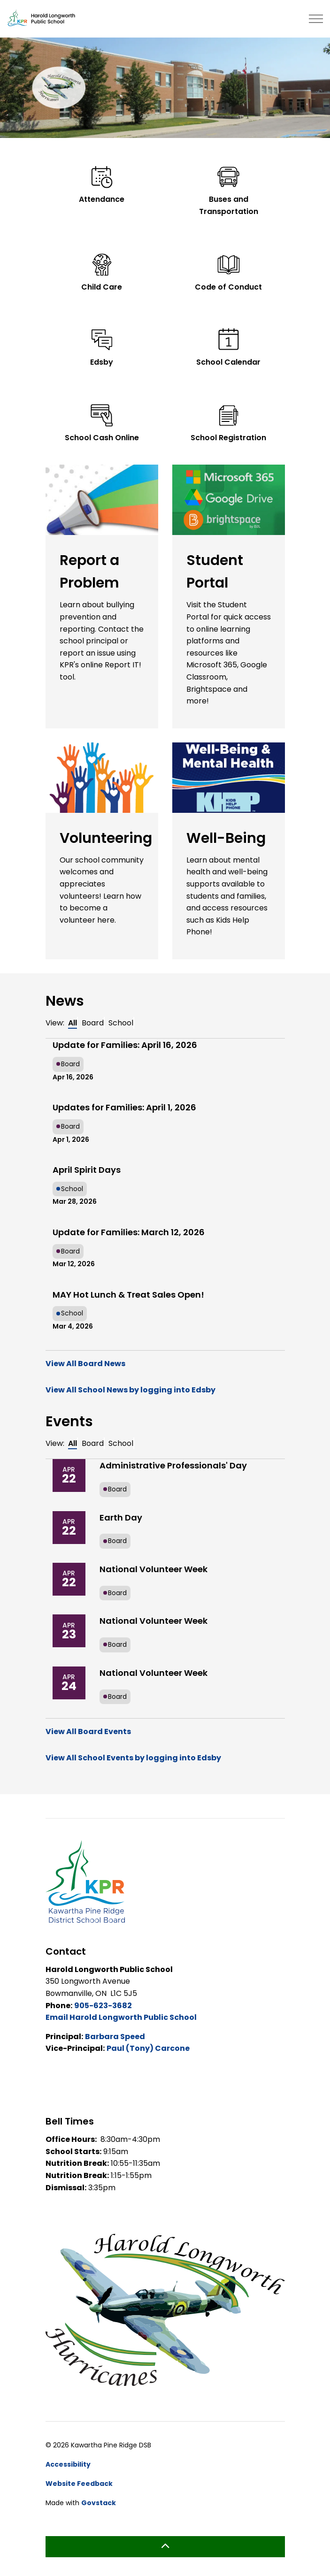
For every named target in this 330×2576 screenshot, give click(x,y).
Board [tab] (93, 1022)
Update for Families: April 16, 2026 (125, 1045)
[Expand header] (316, 19)
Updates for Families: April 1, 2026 (124, 1107)
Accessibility (68, 2464)
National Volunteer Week (153, 1569)
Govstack (98, 2502)
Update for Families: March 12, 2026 (129, 1232)
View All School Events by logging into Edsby (133, 1757)
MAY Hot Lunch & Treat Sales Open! (128, 1294)
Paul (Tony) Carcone (148, 2048)
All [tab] (72, 1022)
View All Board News (85, 1363)
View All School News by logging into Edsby (130, 1389)
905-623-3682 (103, 2005)
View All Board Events (88, 1731)
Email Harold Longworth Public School (121, 2017)
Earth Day (121, 1517)
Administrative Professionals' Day (173, 1465)
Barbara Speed (115, 2036)
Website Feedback (79, 2483)
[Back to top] (165, 2546)
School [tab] (120, 1022)
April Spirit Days (87, 1170)
